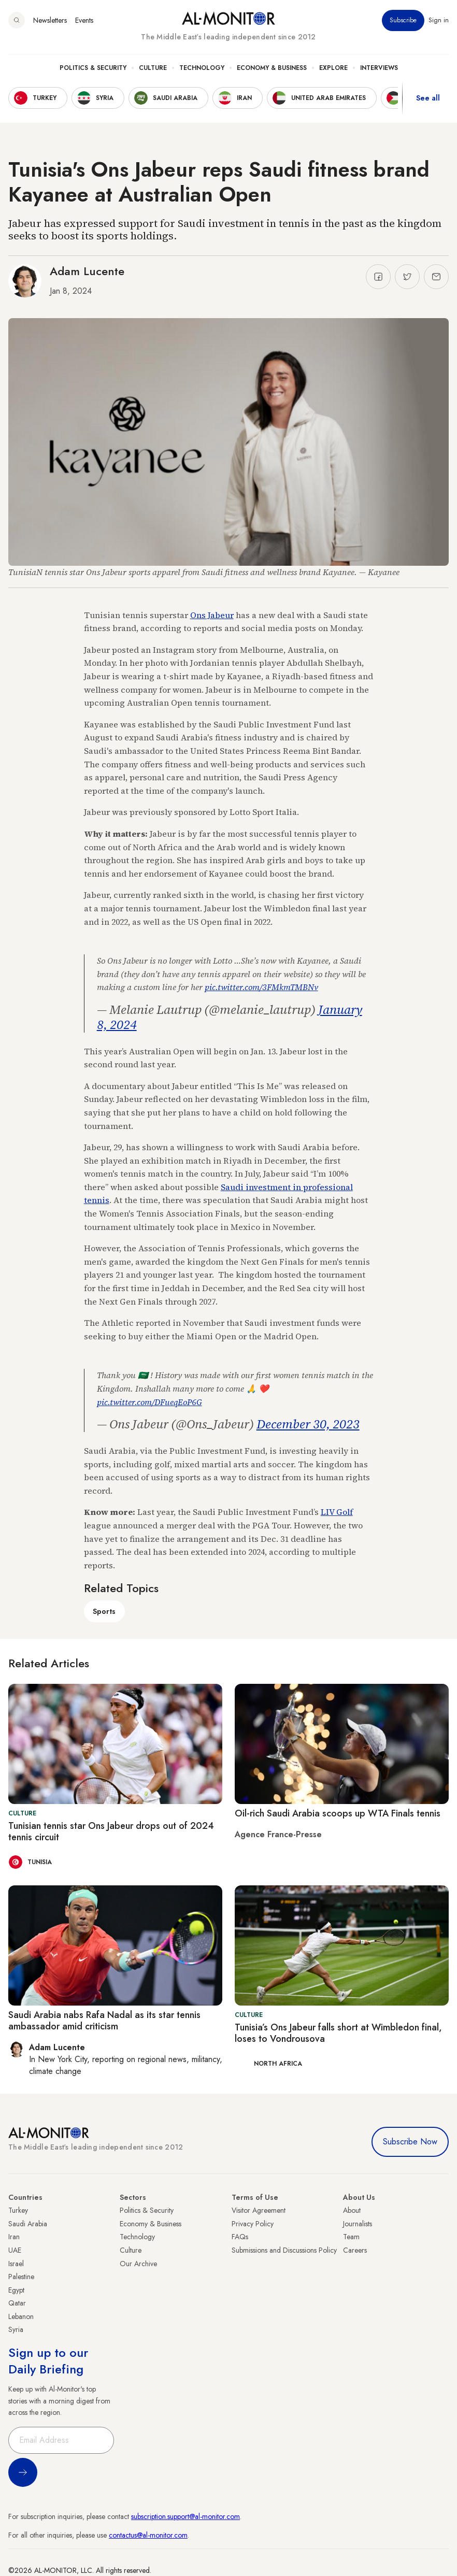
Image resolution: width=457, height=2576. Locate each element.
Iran (14, 2236)
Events (84, 20)
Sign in (439, 20)
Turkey (18, 2210)
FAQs (240, 2236)
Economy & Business (272, 68)
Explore (333, 68)
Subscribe (403, 20)
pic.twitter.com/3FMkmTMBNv (261, 987)
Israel (16, 2263)
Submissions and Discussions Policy (284, 2250)
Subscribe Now (410, 2142)
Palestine (21, 2276)
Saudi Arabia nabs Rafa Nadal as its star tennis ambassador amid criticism (104, 2020)
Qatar (17, 2303)
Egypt (16, 2290)
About (352, 2210)
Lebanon (21, 2316)
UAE (14, 2250)
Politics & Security (93, 68)
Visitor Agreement (258, 2210)
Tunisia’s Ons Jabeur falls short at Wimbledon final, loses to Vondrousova (338, 2033)
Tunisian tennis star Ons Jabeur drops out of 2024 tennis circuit (111, 1831)
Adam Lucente (87, 271)
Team (351, 2236)
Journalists (357, 2224)
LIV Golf (337, 1512)
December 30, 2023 (308, 1424)
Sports (104, 1611)
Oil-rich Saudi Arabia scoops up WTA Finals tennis (337, 1813)
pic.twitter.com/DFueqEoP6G (149, 1402)
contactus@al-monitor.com (148, 2535)
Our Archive (138, 2263)
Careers (355, 2250)
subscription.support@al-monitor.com (185, 2516)
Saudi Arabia (27, 2224)
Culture (153, 68)
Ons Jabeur (212, 615)
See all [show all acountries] (428, 98)
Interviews (379, 68)
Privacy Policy (253, 2224)
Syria (15, 2329)
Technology (201, 68)
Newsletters (50, 20)
